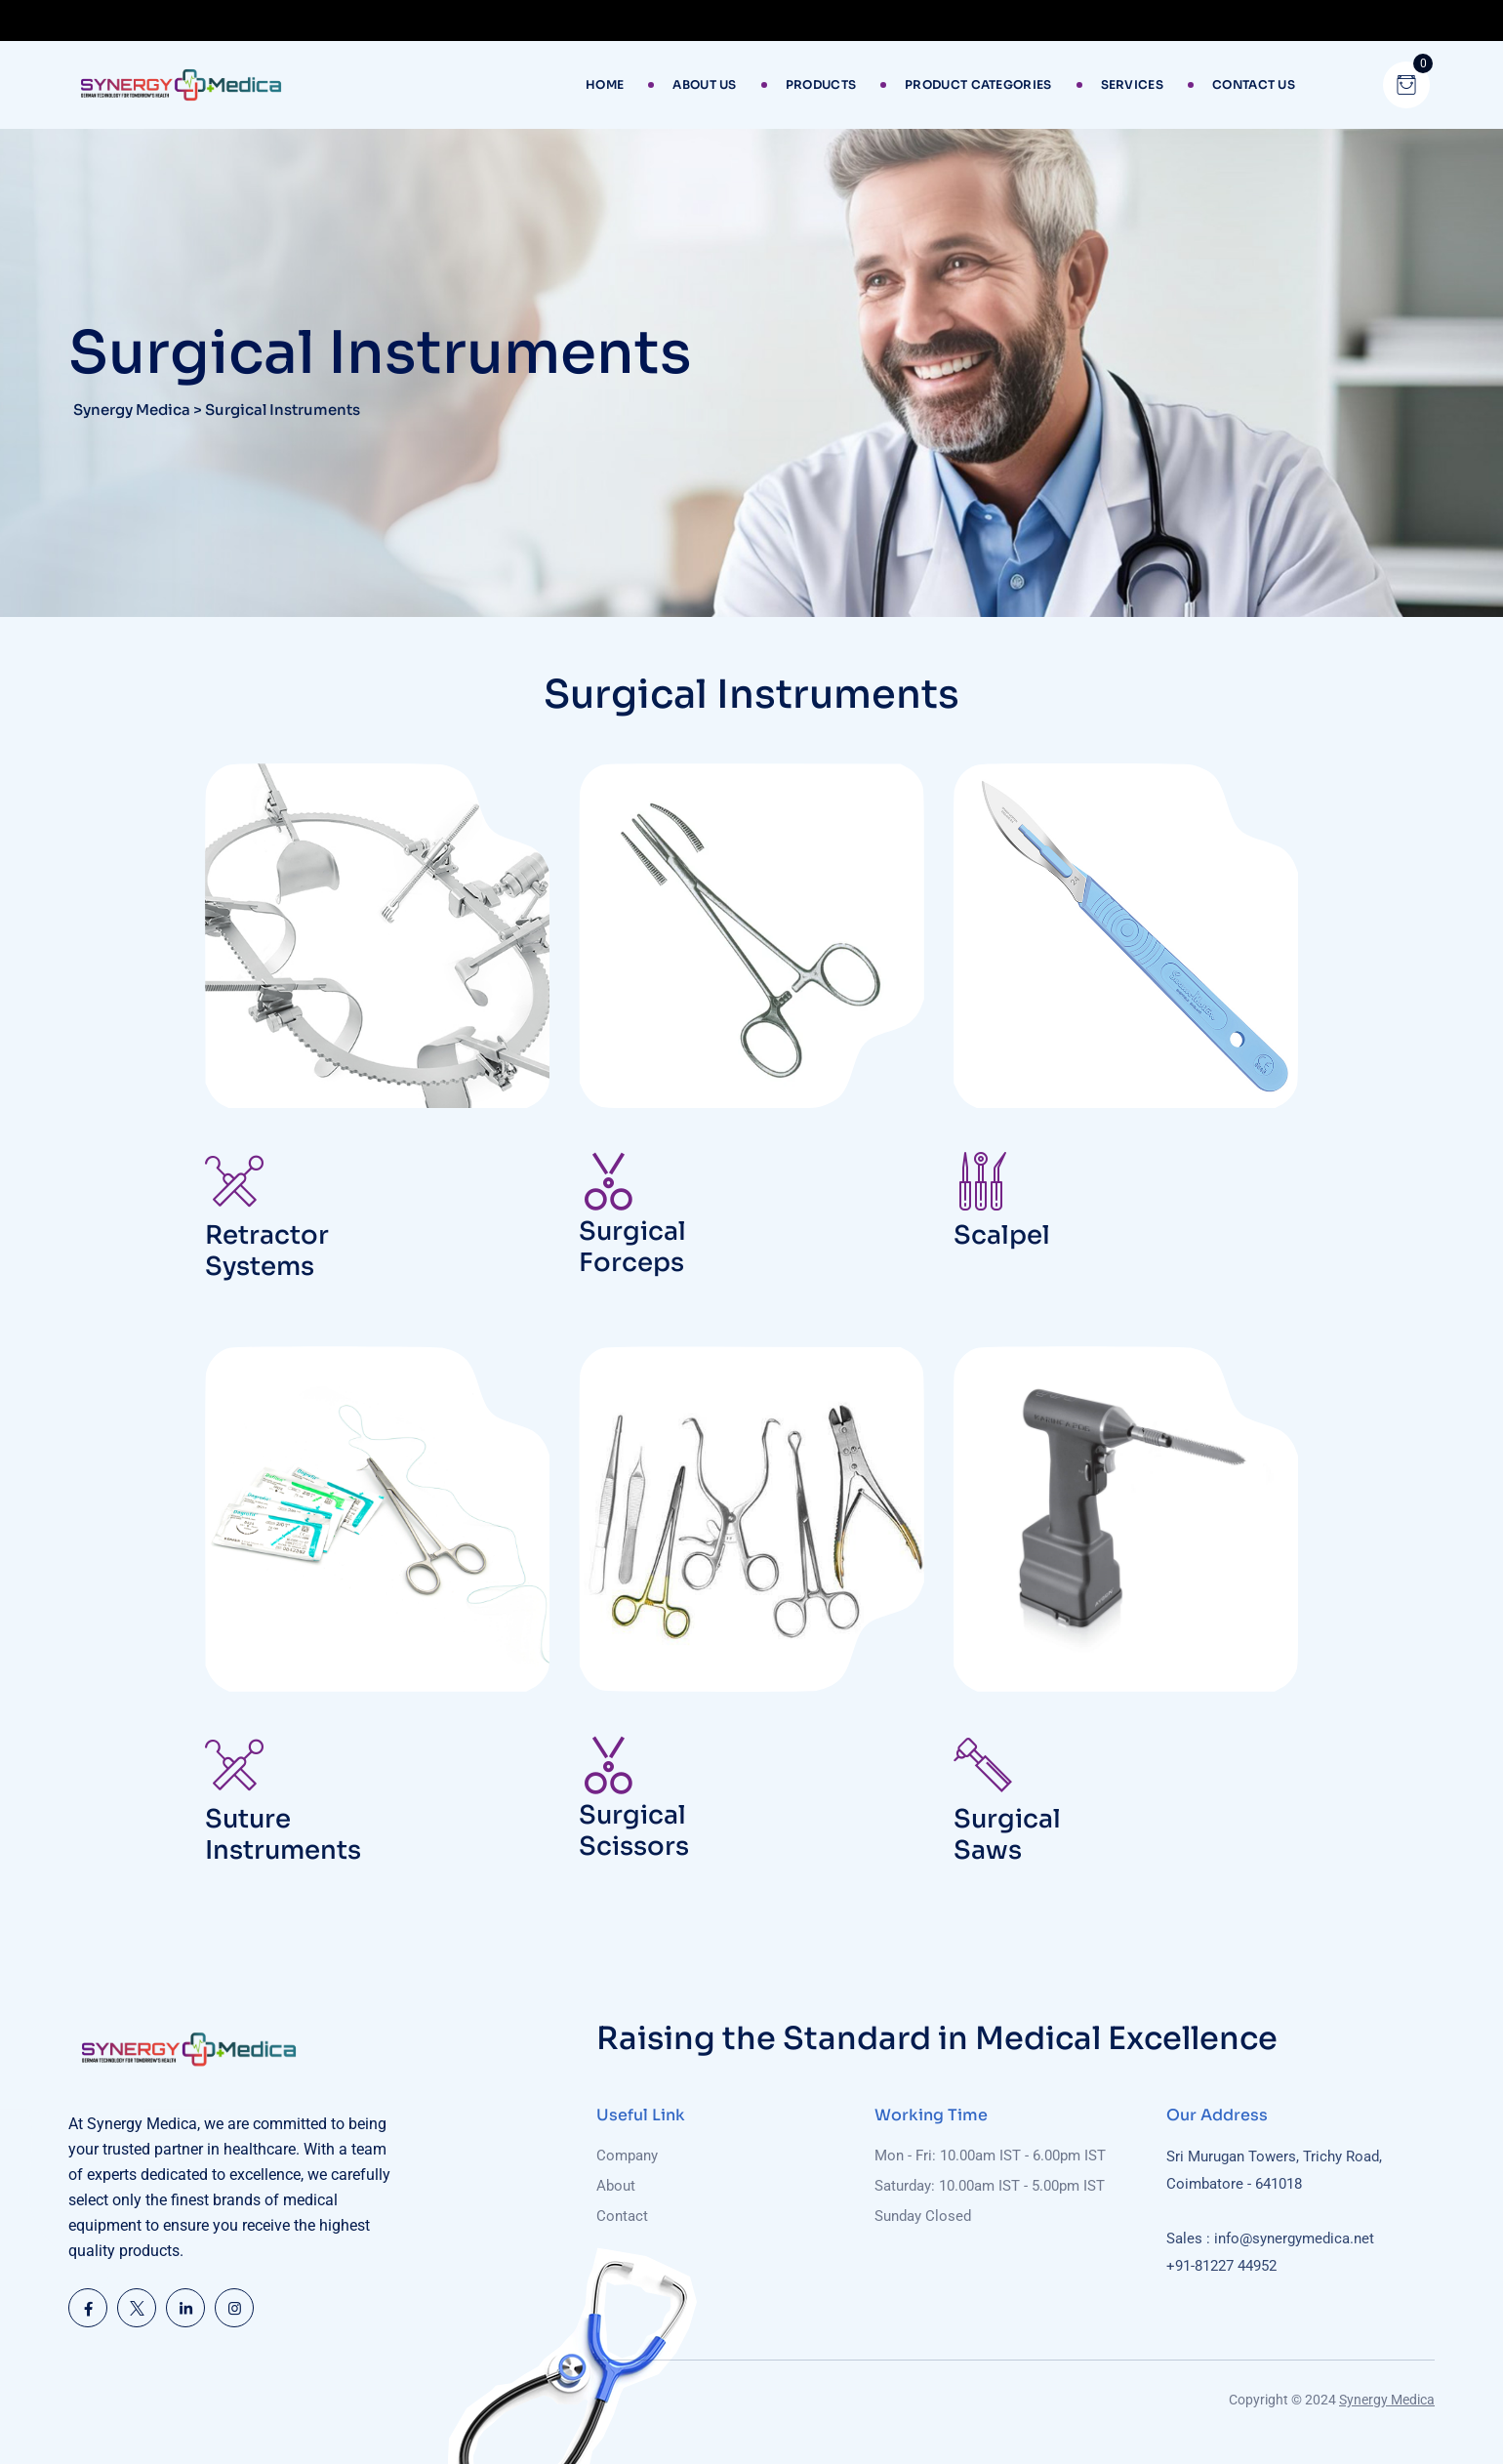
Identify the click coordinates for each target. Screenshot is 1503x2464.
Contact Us (1253, 84)
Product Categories (978, 84)
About (615, 2186)
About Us (704, 84)
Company (627, 2155)
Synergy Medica (1387, 2399)
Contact (622, 2216)
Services (1132, 84)
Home (605, 84)
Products (821, 84)
